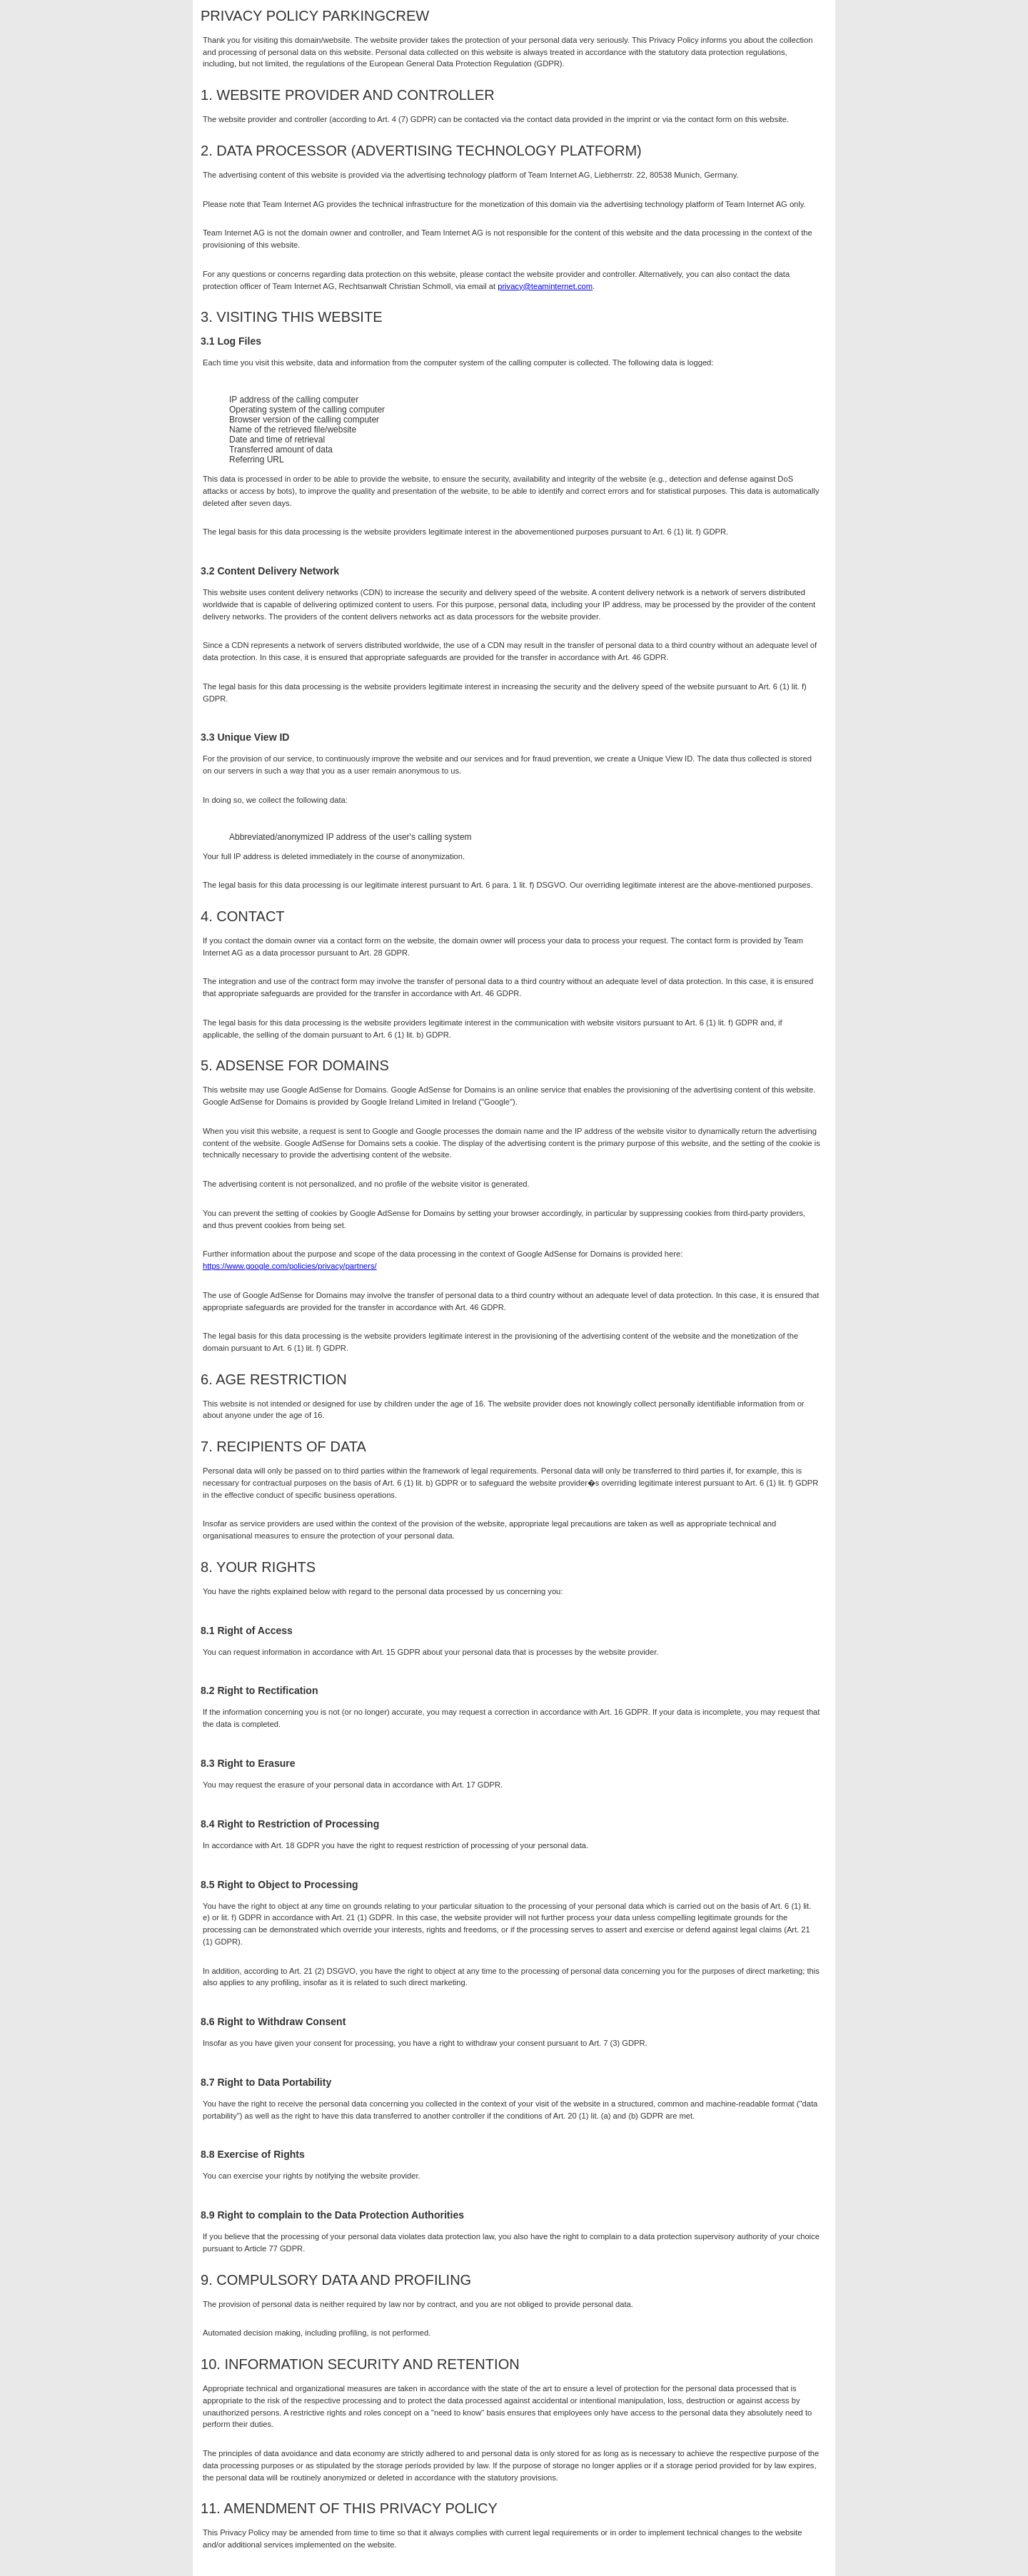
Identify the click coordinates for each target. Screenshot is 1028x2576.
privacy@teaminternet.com (545, 286)
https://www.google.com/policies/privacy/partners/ (290, 1266)
